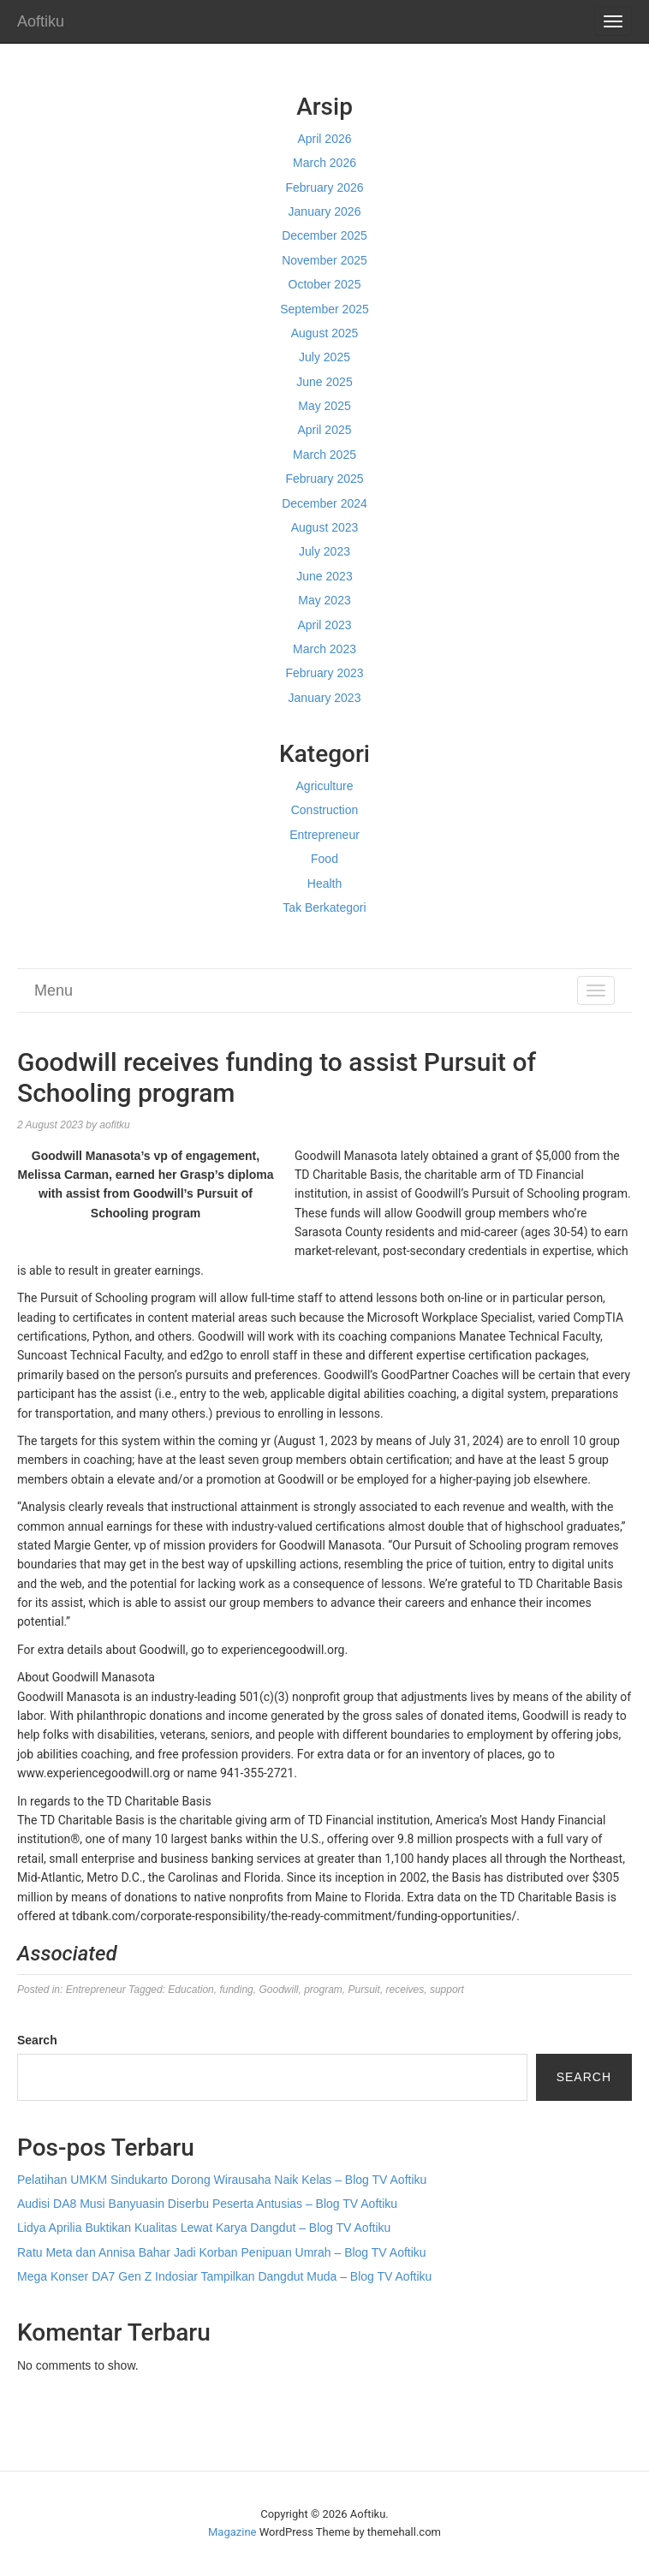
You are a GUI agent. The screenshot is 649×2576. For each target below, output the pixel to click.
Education (190, 1990)
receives (405, 1990)
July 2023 (324, 551)
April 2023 (324, 625)
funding (236, 1990)
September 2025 (324, 309)
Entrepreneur (324, 835)
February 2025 (324, 478)
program (323, 1990)
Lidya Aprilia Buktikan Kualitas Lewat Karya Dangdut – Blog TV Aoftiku (203, 2227)
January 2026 (325, 211)
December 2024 (324, 503)
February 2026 (324, 187)
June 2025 (324, 382)
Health (324, 883)
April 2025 (324, 430)
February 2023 (324, 673)
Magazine (232, 2531)
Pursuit (364, 1990)
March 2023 (324, 649)
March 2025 (324, 454)
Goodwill (278, 1990)
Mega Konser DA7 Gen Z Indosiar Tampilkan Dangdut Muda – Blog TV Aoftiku (224, 2276)
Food (324, 859)
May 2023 (324, 600)
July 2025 (324, 357)
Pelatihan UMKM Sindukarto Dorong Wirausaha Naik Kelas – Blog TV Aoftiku (221, 2179)
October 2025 (325, 284)
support (447, 1990)
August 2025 (325, 333)
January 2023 (325, 698)
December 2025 (324, 235)
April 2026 (324, 139)
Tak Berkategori (324, 907)
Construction (325, 810)
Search (37, 2040)
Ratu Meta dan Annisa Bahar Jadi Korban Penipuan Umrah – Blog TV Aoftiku (221, 2252)
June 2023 (324, 576)
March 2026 (324, 163)
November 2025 (324, 260)
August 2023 (325, 527)
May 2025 (324, 406)
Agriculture (325, 786)
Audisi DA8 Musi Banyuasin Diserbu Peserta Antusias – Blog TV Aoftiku (207, 2203)
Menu (53, 990)
